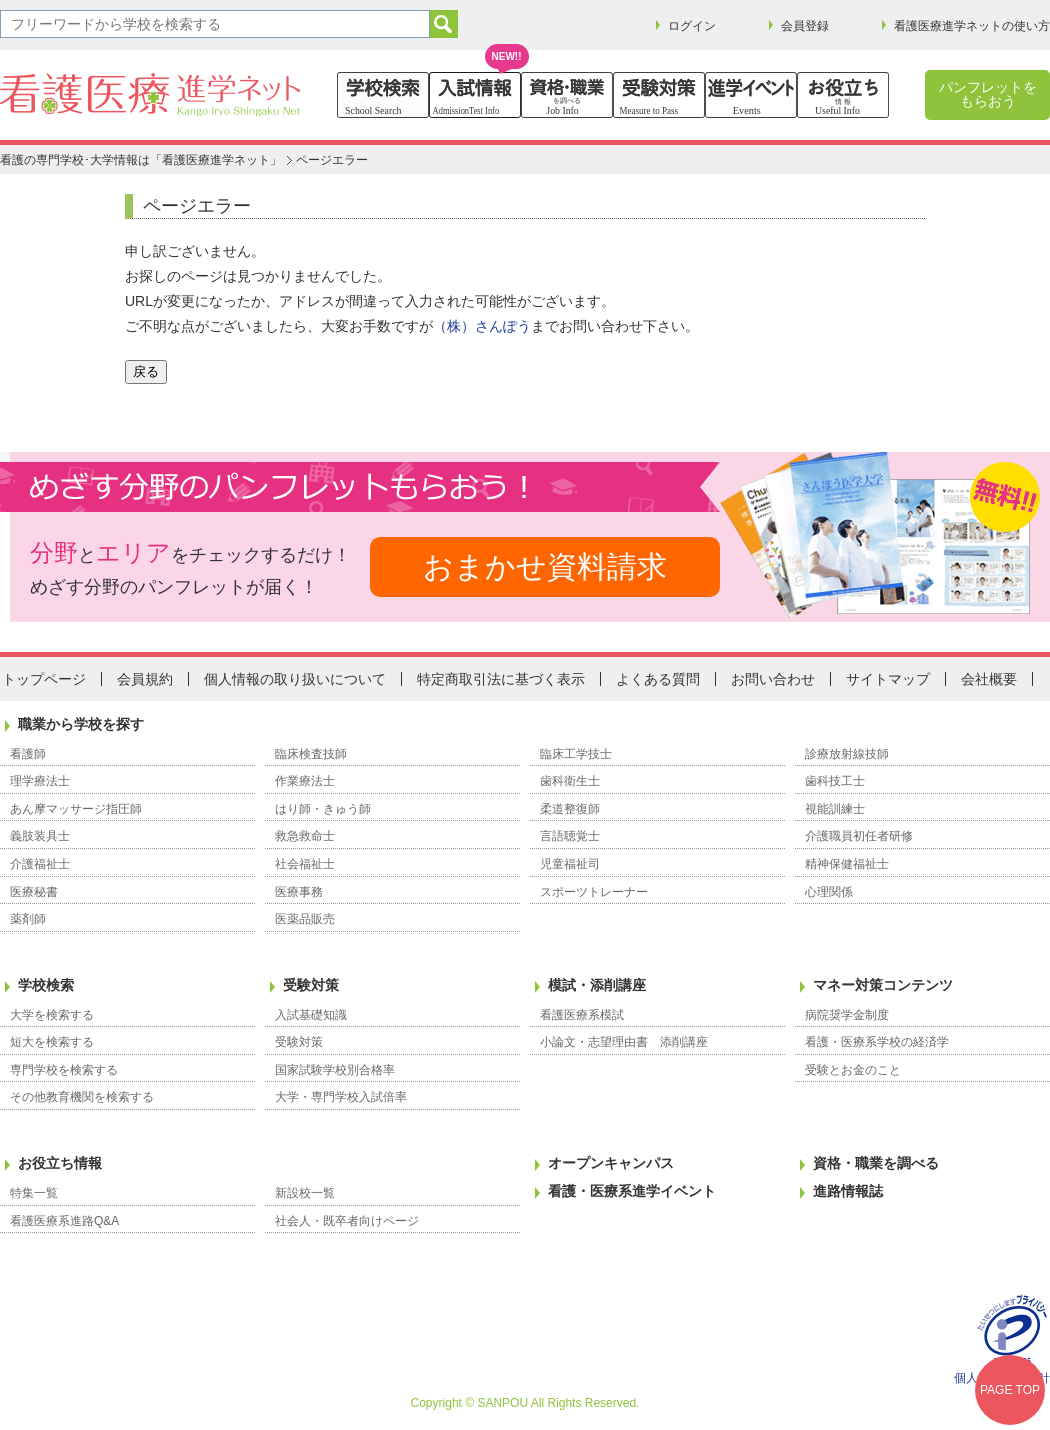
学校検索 (46, 985)
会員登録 (805, 26)
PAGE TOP (1010, 1390)
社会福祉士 (305, 864)
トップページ (44, 679)
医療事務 (299, 892)
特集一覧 (34, 1193)
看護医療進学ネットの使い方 (972, 26)
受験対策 (311, 985)
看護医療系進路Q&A (64, 1221)
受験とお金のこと (853, 1070)
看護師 (28, 754)
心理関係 (829, 892)
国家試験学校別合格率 (335, 1070)
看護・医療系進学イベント (632, 1191)
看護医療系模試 (582, 1015)
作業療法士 (305, 781)
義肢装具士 (40, 836)
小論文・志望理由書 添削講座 (624, 1042)
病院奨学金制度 (847, 1015)
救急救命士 (305, 836)
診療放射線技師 (847, 754)
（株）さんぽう (482, 326)
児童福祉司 (570, 864)
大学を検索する (52, 1015)
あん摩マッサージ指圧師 (76, 809)
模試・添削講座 (597, 985)
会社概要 (989, 679)
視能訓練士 (835, 809)
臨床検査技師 (311, 754)
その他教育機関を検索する (82, 1097)
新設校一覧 (305, 1193)
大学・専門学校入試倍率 (341, 1097)
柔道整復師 (570, 809)
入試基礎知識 (311, 1015)
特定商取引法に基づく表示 (501, 679)
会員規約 (145, 679)
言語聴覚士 (570, 836)
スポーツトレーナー (594, 892)
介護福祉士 (40, 864)
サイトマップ (888, 679)
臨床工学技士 (576, 754)
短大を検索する (52, 1042)
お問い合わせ (773, 679)
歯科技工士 (835, 781)
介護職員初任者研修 (859, 836)
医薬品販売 (305, 919)
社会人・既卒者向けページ (347, 1221)
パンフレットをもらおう (988, 94)
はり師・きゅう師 (323, 809)
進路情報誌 (848, 1191)
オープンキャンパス (611, 1163)
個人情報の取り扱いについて (295, 679)
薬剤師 (28, 919)
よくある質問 (658, 679)
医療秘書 (34, 892)
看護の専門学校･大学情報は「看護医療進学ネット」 (141, 160)
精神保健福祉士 (847, 864)
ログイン (692, 26)
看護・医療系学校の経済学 (877, 1042)
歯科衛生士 (570, 781)
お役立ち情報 (60, 1163)
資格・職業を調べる (876, 1163)
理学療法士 (40, 781)
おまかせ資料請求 (545, 566)
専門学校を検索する (64, 1070)
